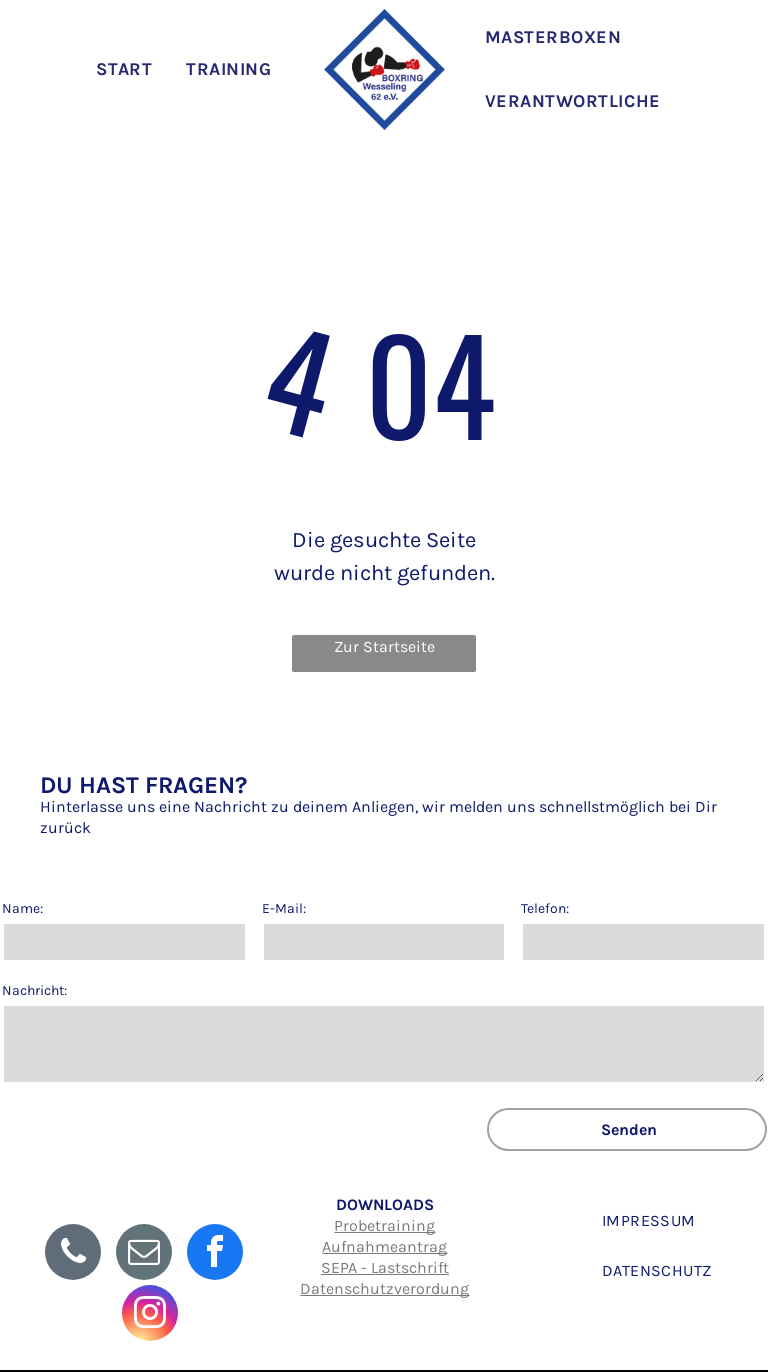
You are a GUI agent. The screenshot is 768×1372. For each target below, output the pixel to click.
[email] (144, 1254)
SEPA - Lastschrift (385, 1267)
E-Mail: (284, 908)
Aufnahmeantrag (384, 1246)
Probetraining (384, 1225)
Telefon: (545, 908)
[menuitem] (130, 69)
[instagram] (150, 1315)
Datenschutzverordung (384, 1288)
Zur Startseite (384, 646)
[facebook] (215, 1254)
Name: (22, 908)
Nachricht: (34, 990)
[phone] (73, 1254)
